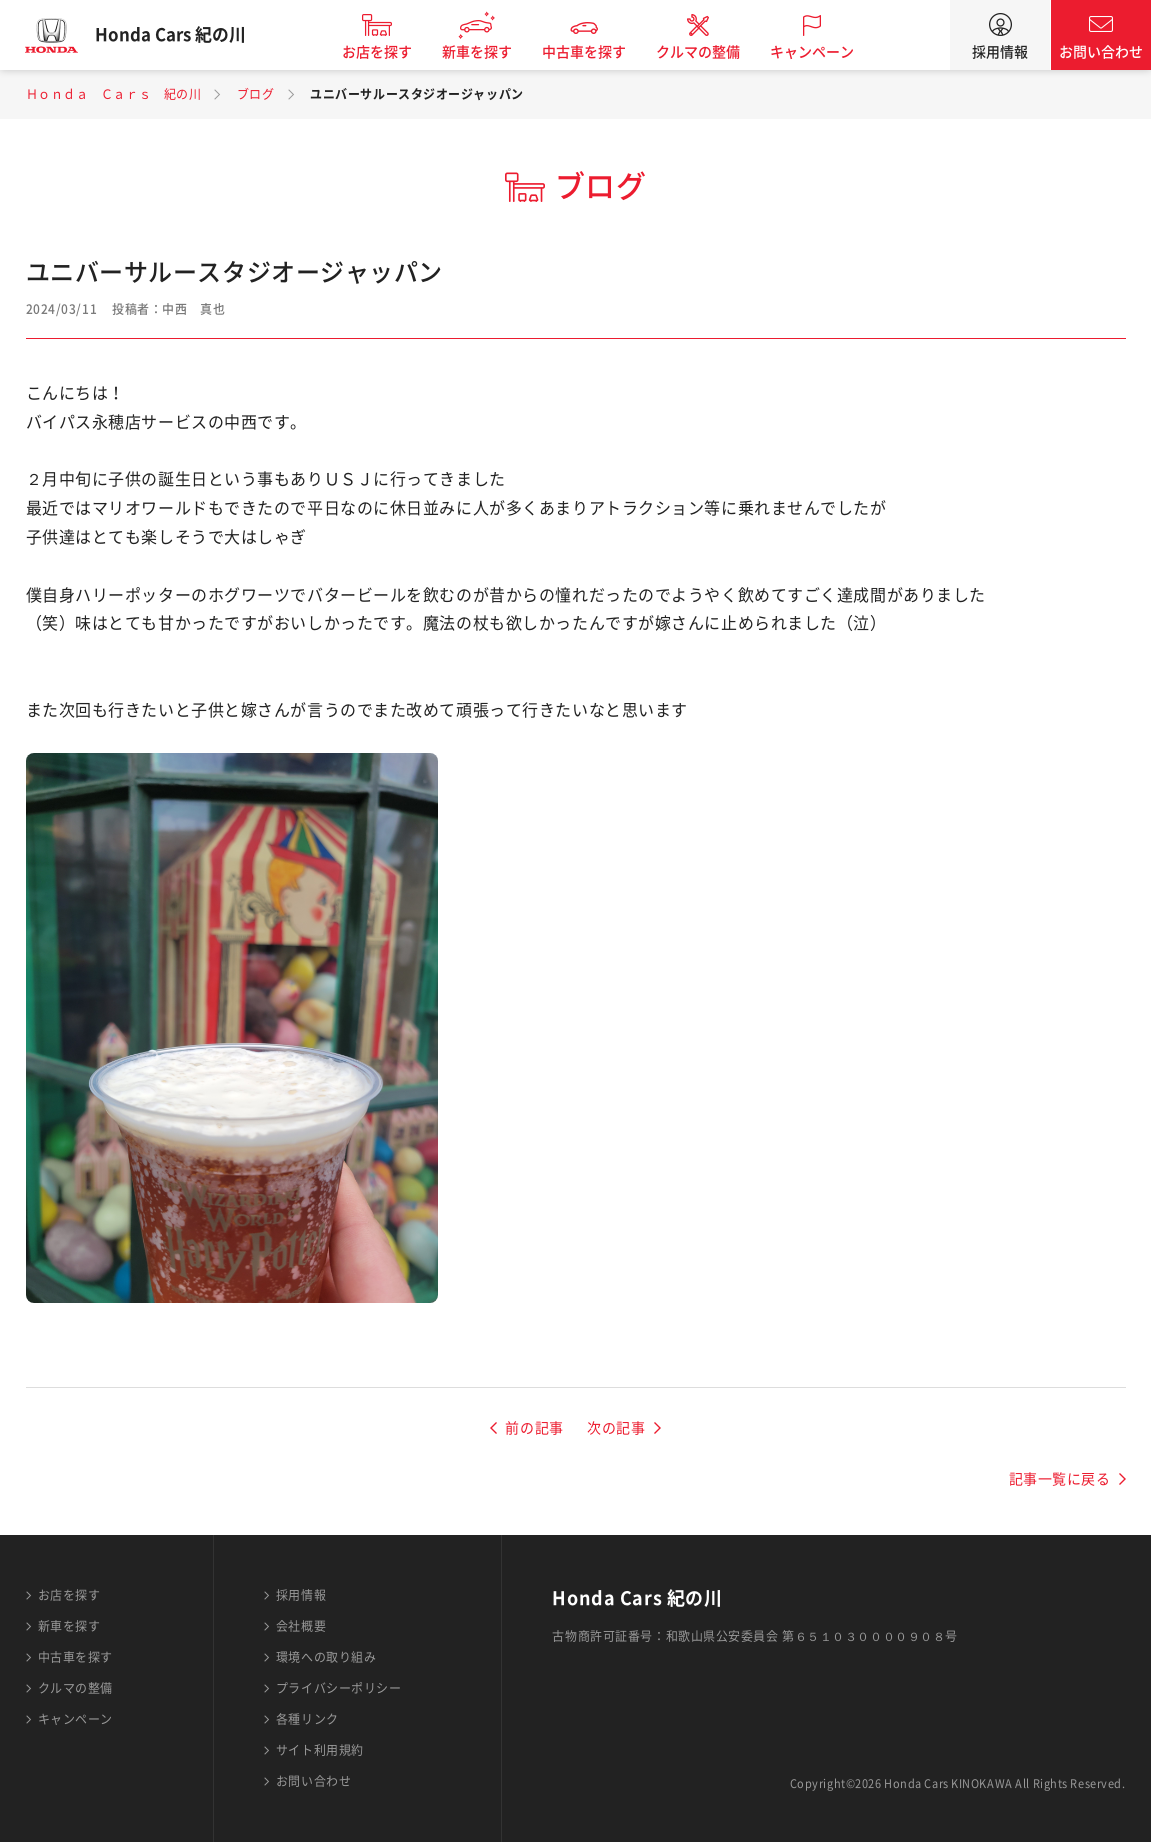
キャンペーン (826, 52)
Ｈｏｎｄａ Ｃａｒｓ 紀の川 (114, 94)
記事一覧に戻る (1060, 1479)
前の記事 (534, 1428)
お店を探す (391, 52)
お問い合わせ (1101, 52)
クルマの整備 (712, 52)
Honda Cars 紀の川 (185, 35)
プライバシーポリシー (339, 1688)
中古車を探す (598, 52)
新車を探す (491, 52)
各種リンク (307, 1719)
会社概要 (301, 1626)
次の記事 (616, 1428)
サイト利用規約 (320, 1750)
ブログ (256, 94)
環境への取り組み (326, 1657)
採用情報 (1000, 52)
